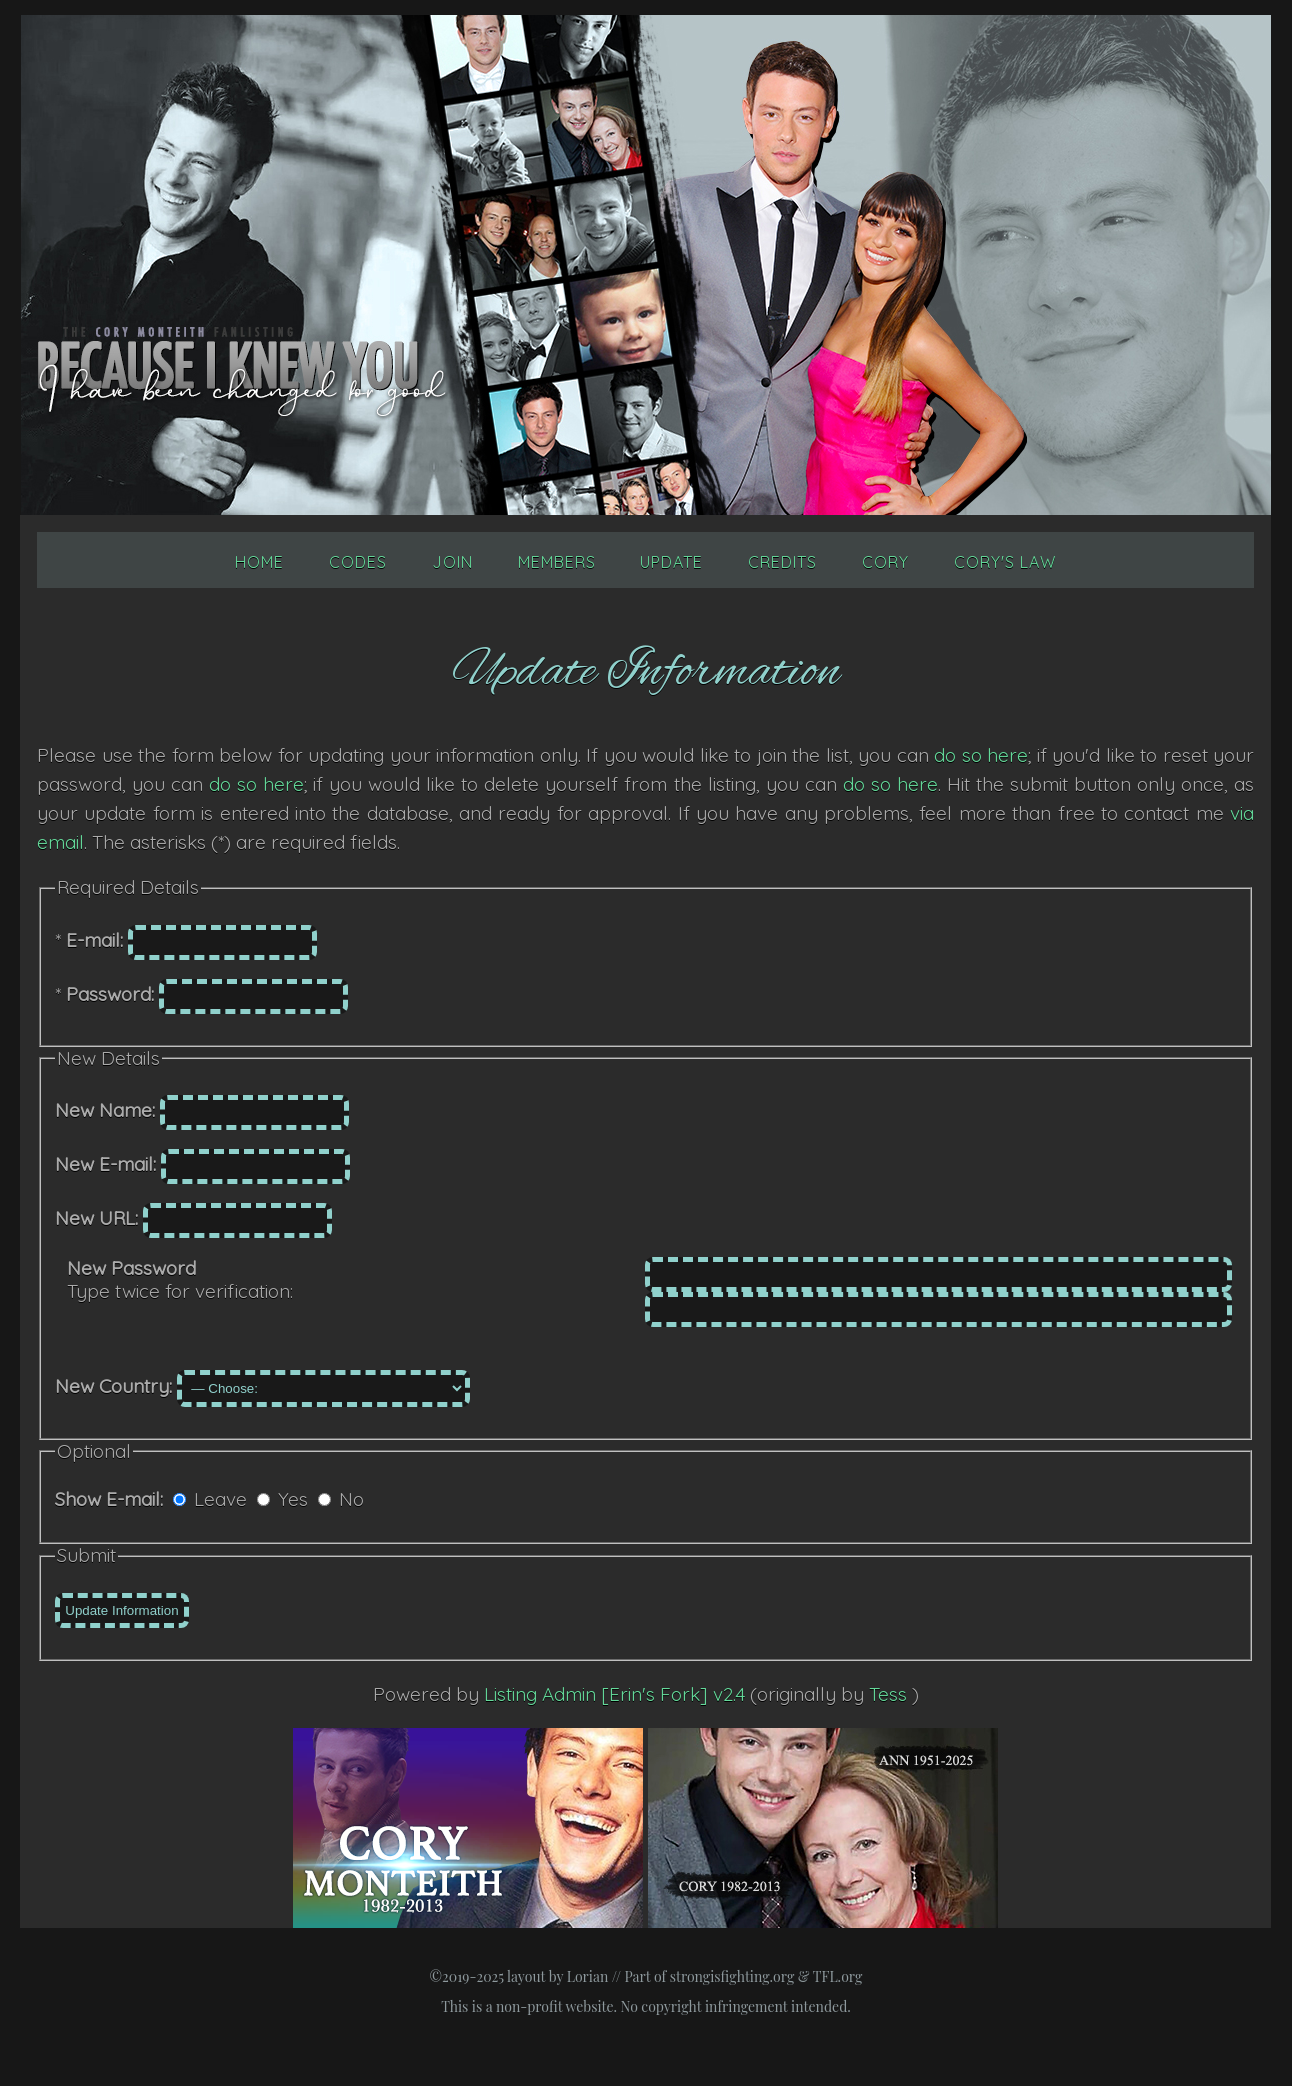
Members (557, 562)
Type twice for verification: (180, 1280)
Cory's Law (1005, 562)
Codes (358, 562)
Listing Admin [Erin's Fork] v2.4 (614, 1694)
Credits (782, 562)
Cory (885, 562)
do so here (981, 755)
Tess (890, 1694)
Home (259, 562)
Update (671, 562)
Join (452, 562)
